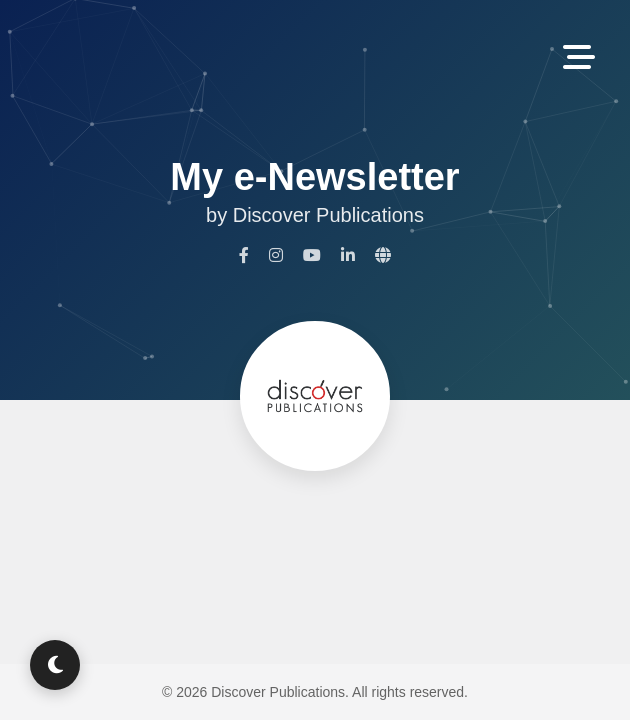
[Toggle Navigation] (579, 58)
